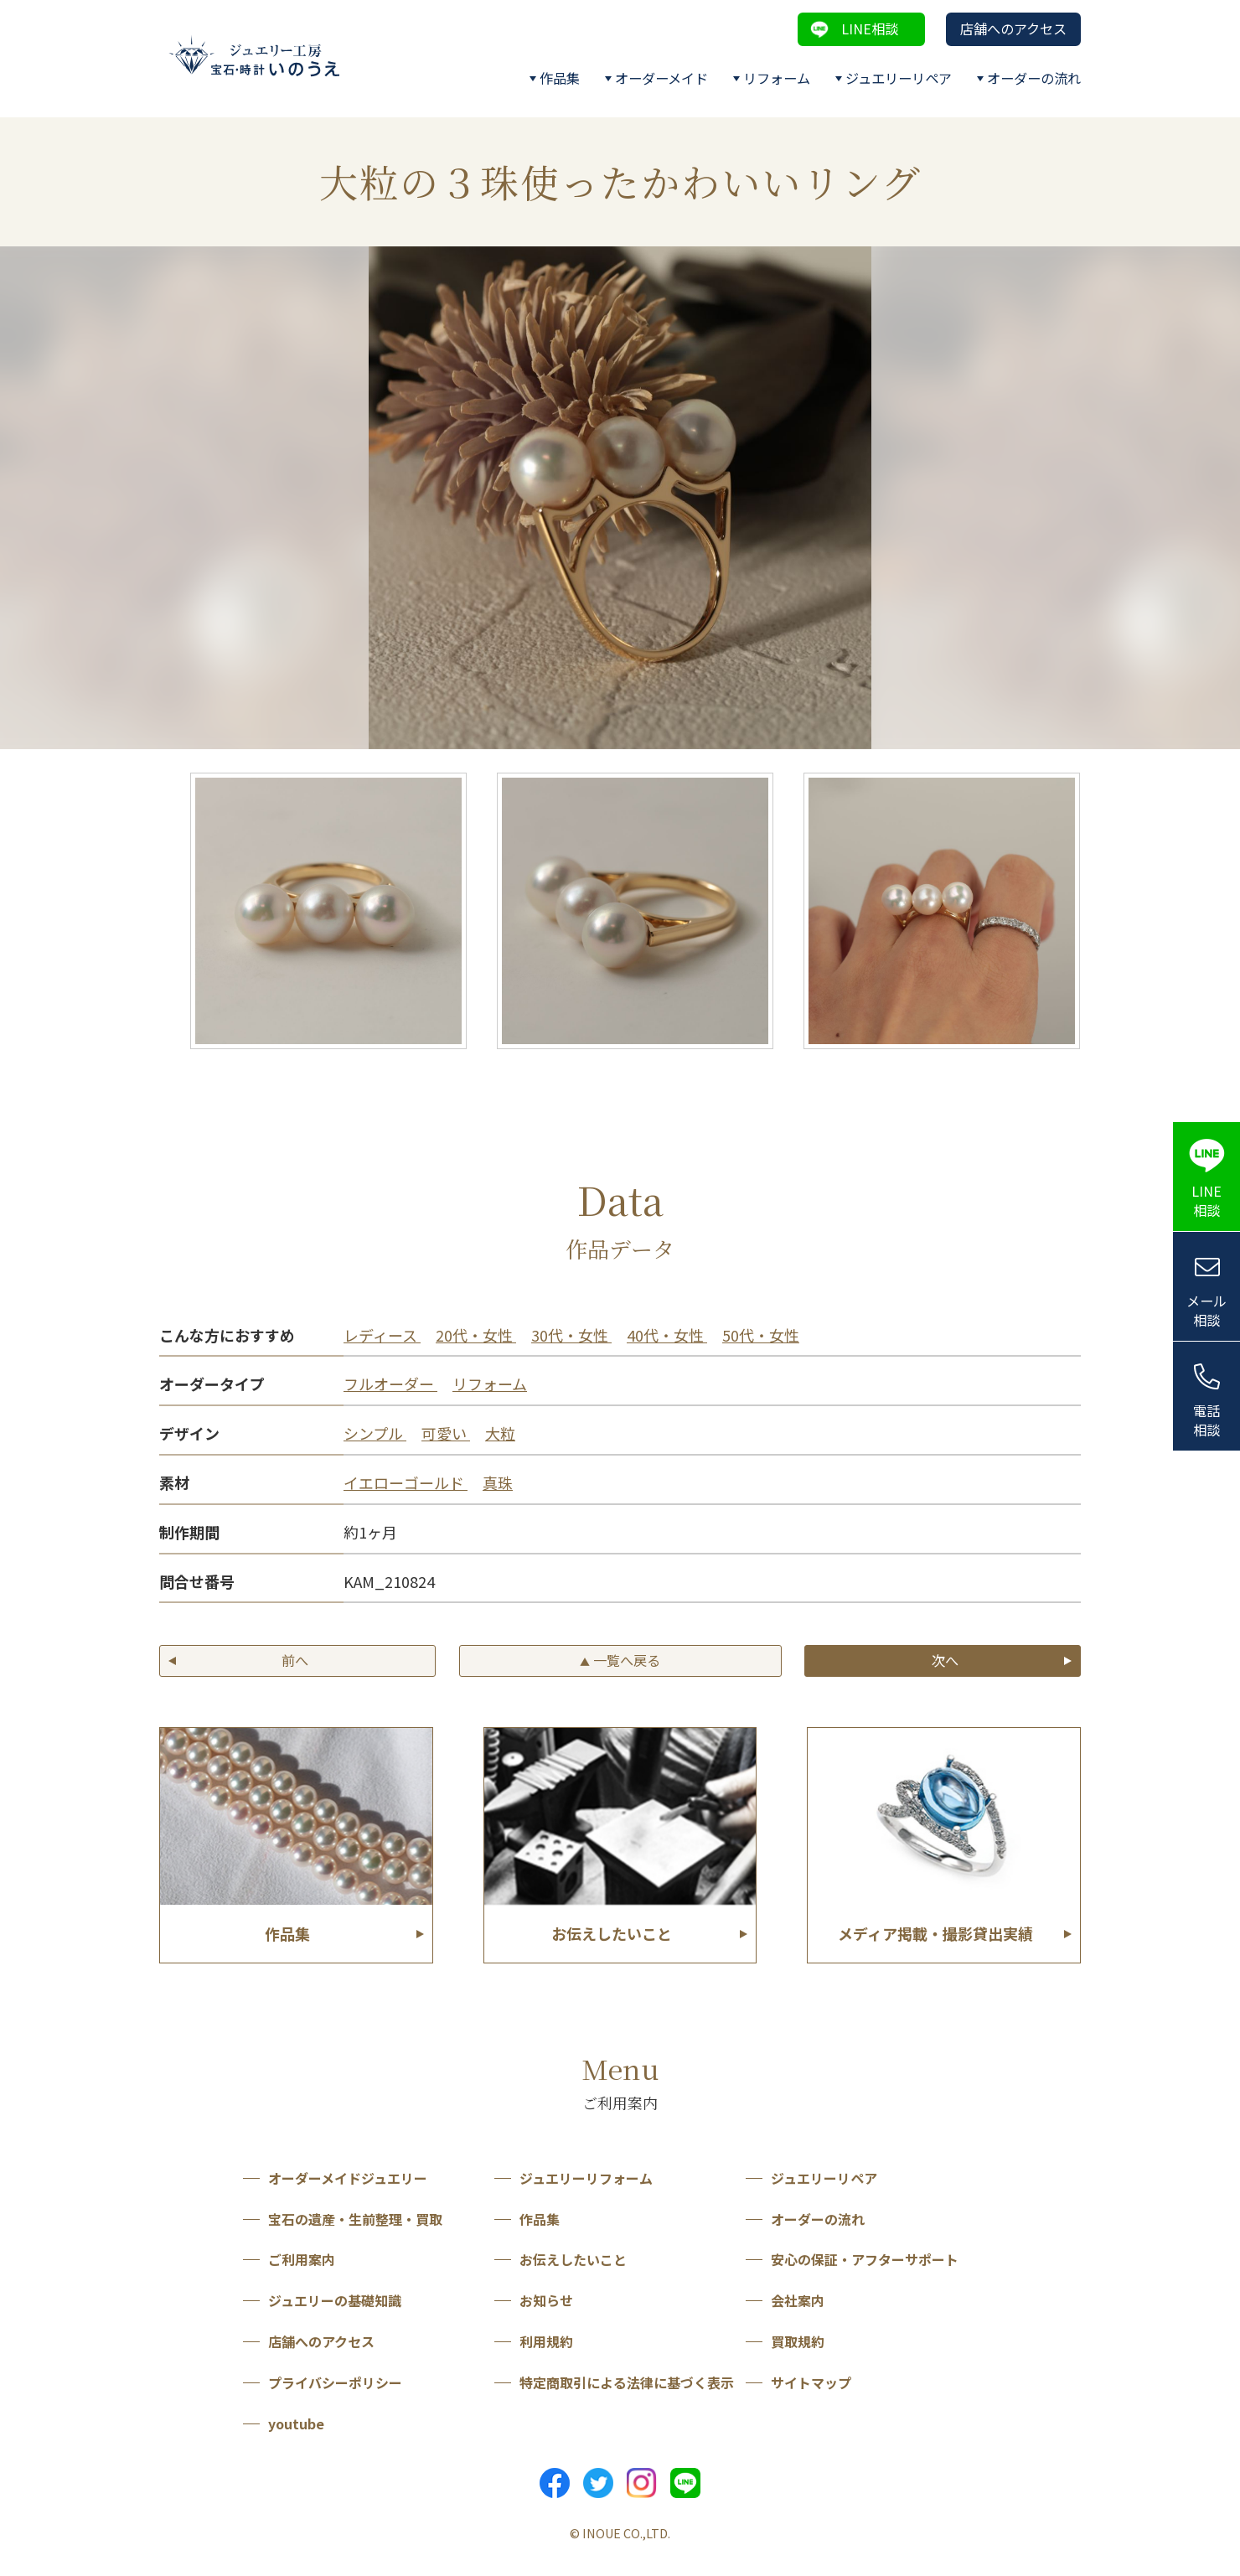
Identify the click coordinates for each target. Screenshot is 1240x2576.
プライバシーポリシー (335, 2382)
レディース (382, 1335)
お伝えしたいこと (573, 2259)
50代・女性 (760, 1335)
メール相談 (1206, 1310)
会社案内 (797, 2300)
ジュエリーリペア (898, 78)
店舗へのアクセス (1013, 28)
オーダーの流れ (1034, 78)
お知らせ (546, 2300)
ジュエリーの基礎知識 (334, 2300)
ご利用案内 (301, 2259)
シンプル (375, 1433)
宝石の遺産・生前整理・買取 (355, 2219)
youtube (296, 2423)
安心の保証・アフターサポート (864, 2259)
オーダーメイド (661, 78)
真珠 (498, 1482)
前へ (295, 1660)
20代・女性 (476, 1335)
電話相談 (1206, 1420)
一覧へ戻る (620, 1660)
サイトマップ (811, 2382)
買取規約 (797, 2341)
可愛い (445, 1433)
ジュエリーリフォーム (586, 2178)
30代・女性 (571, 1335)
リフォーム (776, 78)
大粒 (500, 1433)
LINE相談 (869, 28)
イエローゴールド (406, 1482)
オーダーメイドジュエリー (347, 2178)
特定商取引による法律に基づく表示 (626, 2382)
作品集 (560, 78)
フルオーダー (390, 1383)
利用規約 (546, 2341)
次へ (945, 1660)
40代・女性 (667, 1335)
